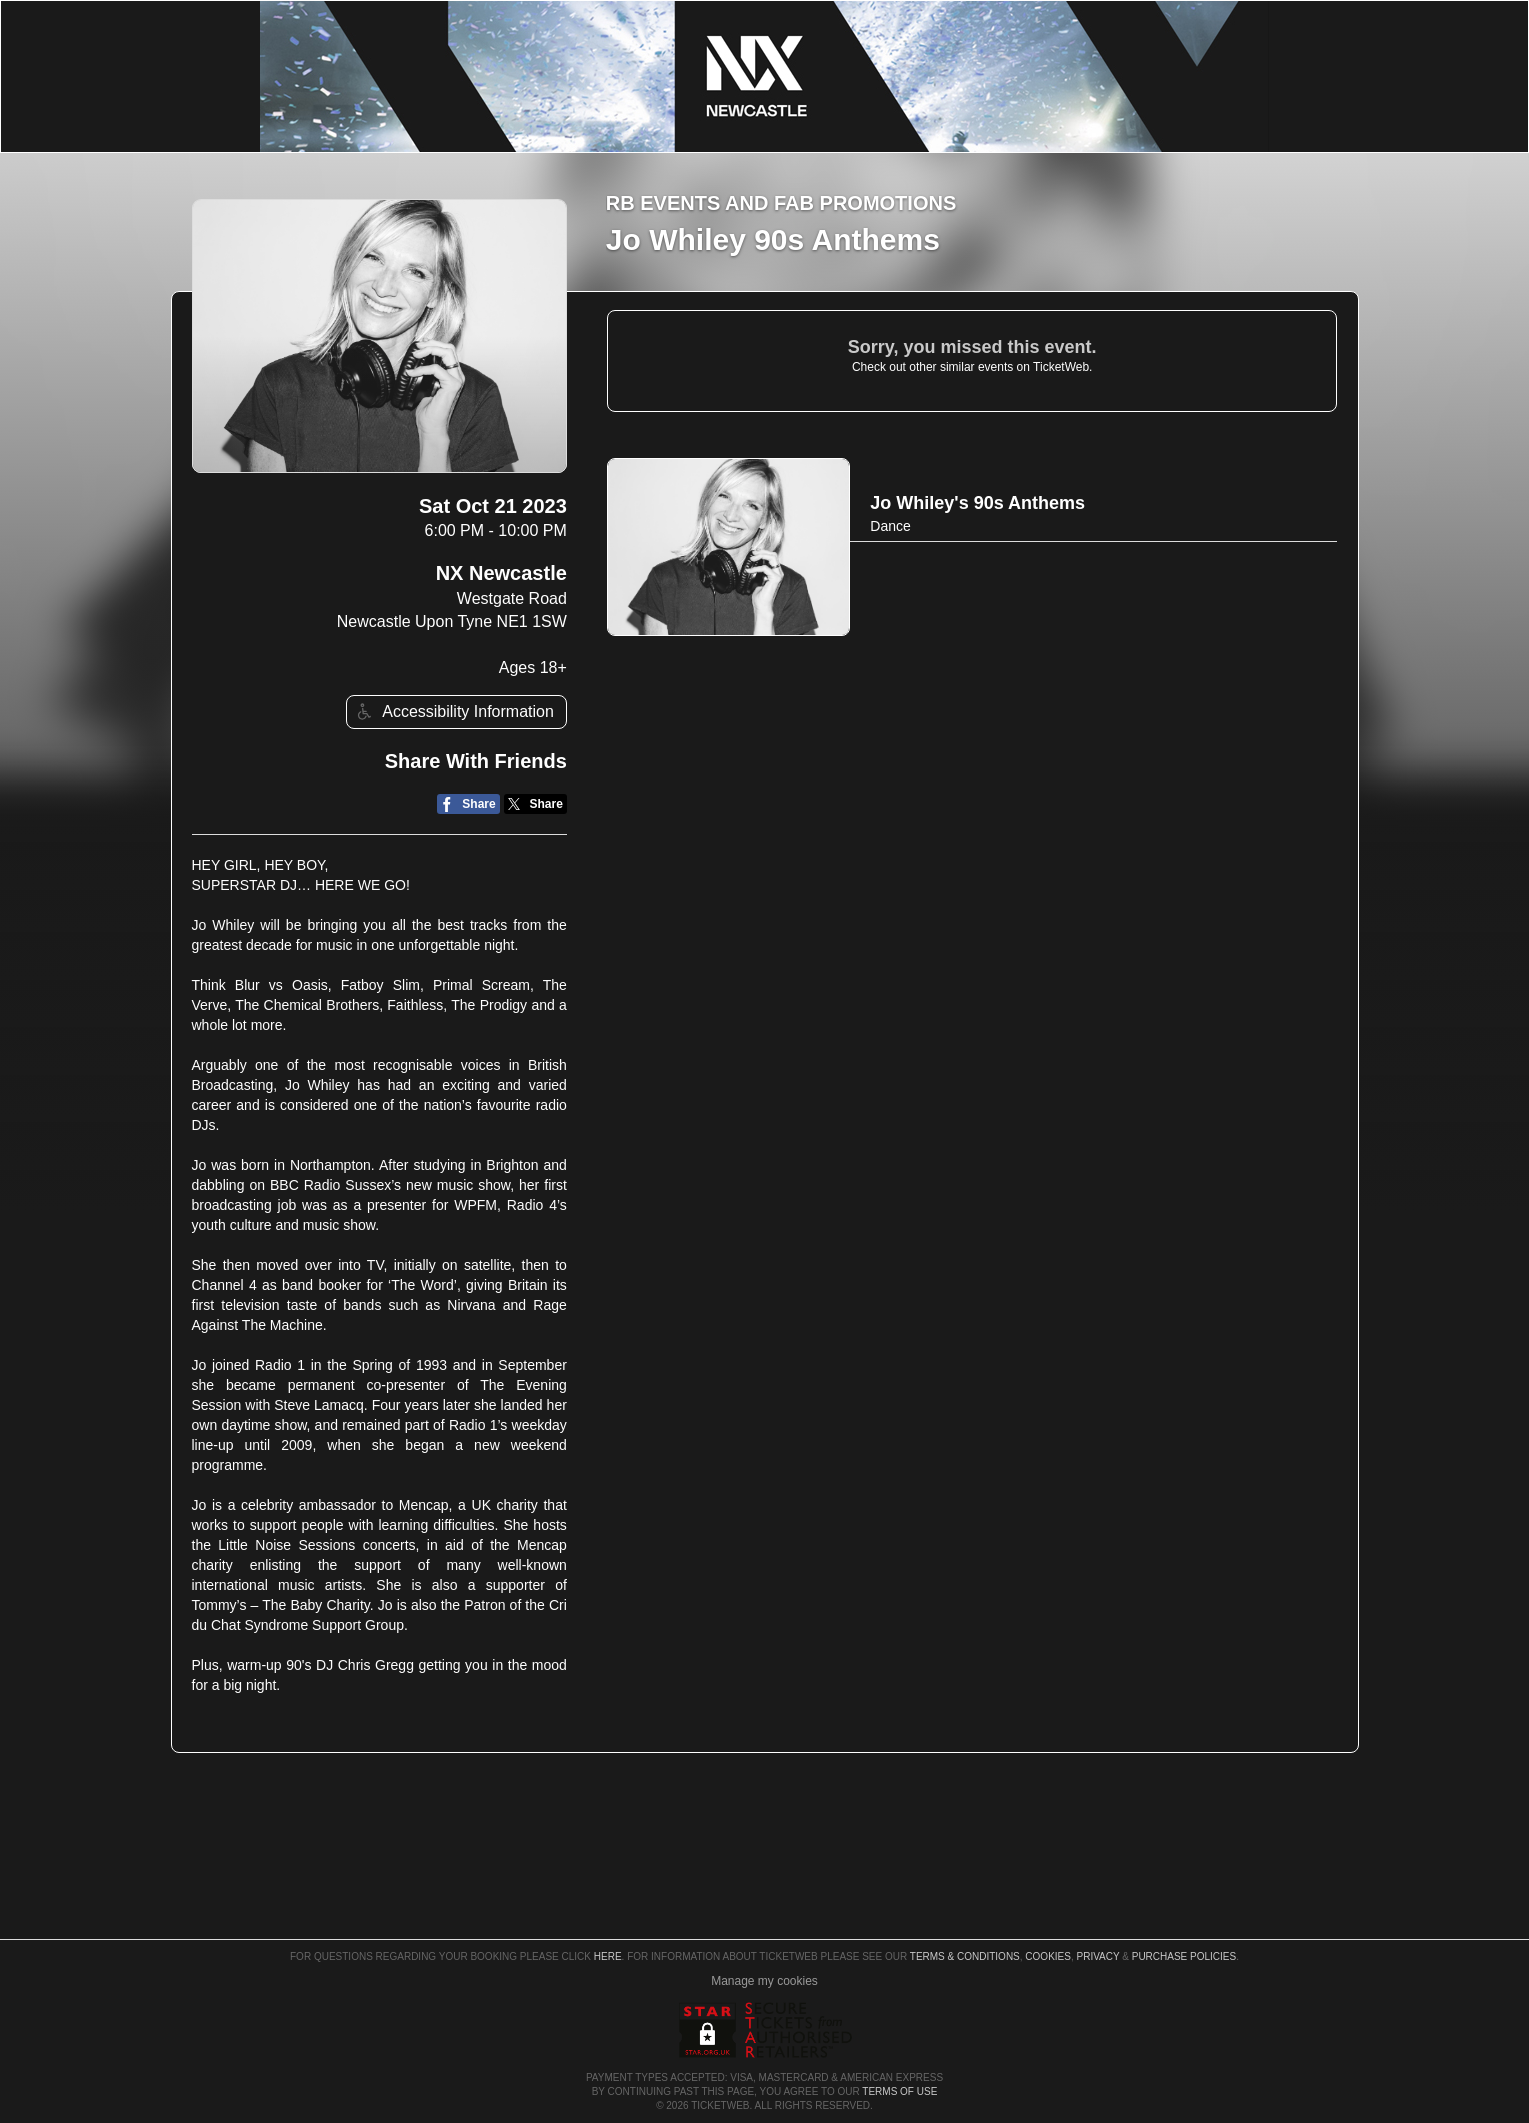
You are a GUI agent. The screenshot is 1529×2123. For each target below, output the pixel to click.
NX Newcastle (501, 573)
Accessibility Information (453, 711)
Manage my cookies (764, 1981)
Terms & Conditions (965, 1956)
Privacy (1098, 1956)
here (608, 1956)
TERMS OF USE (899, 2091)
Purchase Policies (1184, 1956)
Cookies (1048, 1956)
